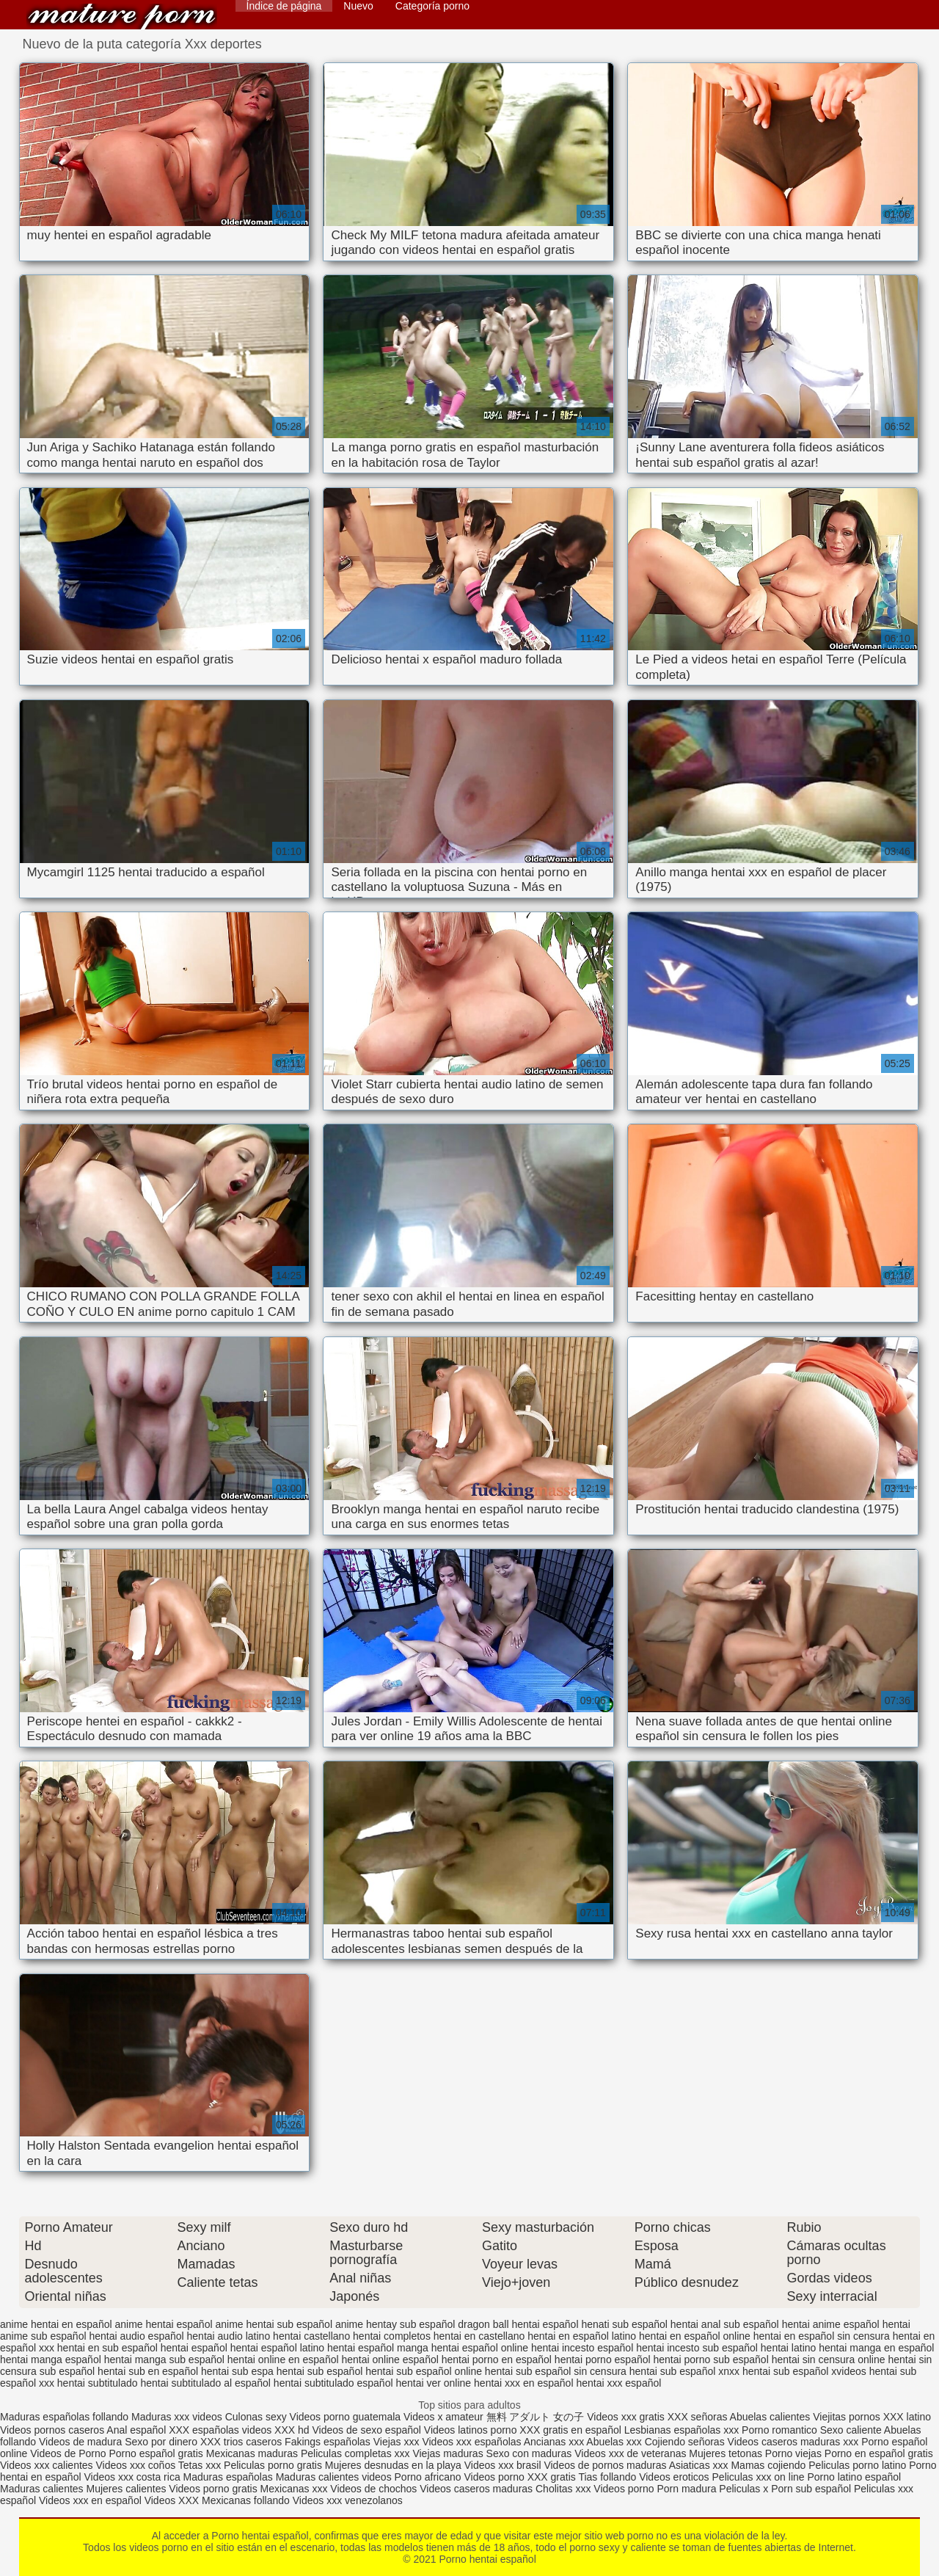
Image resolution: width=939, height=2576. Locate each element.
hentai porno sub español (711, 2359)
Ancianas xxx (554, 2442)
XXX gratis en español (570, 2430)
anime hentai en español (56, 2324)
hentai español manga (377, 2348)
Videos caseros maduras (476, 2489)
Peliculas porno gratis (273, 2465)
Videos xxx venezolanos (348, 2500)
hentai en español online (694, 2336)
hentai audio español (136, 2336)
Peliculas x (743, 2489)
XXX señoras (698, 2417)
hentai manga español (50, 2359)
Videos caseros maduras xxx (793, 2442)
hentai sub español (320, 2371)
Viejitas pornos (846, 2417)
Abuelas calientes (770, 2417)
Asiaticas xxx (698, 2465)
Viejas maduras (447, 2453)
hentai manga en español (876, 2348)
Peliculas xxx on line (758, 2477)
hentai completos (392, 2336)
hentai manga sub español (164, 2359)
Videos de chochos (375, 2489)
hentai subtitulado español (333, 2383)
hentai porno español (603, 2359)
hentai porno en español (497, 2359)
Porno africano (428, 2477)
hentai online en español (283, 2359)
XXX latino (907, 2417)
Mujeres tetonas (725, 2453)
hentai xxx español (618, 2383)
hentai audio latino (229, 2336)
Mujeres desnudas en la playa (393, 2465)
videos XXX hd (276, 2430)
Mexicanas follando (246, 2500)
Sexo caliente (851, 2430)
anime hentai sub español (273, 2324)
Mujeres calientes (127, 2489)
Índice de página (284, 6)
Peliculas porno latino (857, 2465)
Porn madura (686, 2489)
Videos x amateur (443, 2417)
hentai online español (389, 2359)
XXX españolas (204, 2430)
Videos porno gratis (213, 2489)
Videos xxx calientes (46, 2465)
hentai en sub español (107, 2348)
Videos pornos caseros (52, 2430)
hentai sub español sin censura (555, 2371)
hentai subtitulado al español (205, 2383)
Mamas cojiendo (768, 2465)
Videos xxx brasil (502, 2465)
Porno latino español (854, 2477)
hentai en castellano (479, 2336)
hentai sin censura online (828, 2359)
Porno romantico (779, 2430)
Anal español (136, 2430)
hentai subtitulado (97, 2383)
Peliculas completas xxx (355, 2453)
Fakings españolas (327, 2442)
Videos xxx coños (135, 2465)
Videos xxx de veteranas (630, 2453)
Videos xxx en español (90, 2500)
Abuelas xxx (613, 2442)
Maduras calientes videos (334, 2477)
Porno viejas (793, 2453)
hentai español (194, 2348)
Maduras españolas (228, 2477)
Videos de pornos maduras (605, 2465)
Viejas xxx (396, 2442)
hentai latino (788, 2348)
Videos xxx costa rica (132, 2477)
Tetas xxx (199, 2465)
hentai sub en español (148, 2371)
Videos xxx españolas (471, 2442)
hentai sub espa (237, 2371)
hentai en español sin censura (821, 2336)
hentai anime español (831, 2324)
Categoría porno (432, 6)
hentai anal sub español (725, 2324)
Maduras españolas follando (64, 2417)
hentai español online (479, 2348)
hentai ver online (433, 2383)
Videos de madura (80, 2442)
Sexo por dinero (162, 2442)
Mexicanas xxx (294, 2489)
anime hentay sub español (395, 2324)
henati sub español (624, 2324)
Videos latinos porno (470, 2430)
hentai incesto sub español (697, 2348)
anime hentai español (163, 2324)
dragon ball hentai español (518, 2324)
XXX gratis (551, 2477)
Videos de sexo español (368, 2430)
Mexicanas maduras (252, 2453)
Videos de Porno (68, 2453)
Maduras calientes (42, 2489)
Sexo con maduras (529, 2453)
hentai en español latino (581, 2336)
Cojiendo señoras (685, 2442)
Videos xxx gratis (626, 2417)
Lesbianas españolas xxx (681, 2430)
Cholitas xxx (563, 2489)
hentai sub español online (423, 2371)
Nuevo (358, 6)
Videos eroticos (674, 2477)
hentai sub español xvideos (804, 2371)
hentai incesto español (582, 2348)
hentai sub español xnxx (684, 2371)
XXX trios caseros (241, 2442)
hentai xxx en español (523, 2383)
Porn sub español (811, 2489)
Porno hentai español (122, 16)
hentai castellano (311, 2336)
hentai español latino (277, 2348)
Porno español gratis (157, 2453)
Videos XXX (172, 2500)
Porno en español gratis (879, 2453)
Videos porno (494, 2477)
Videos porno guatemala (345, 2417)
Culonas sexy (256, 2417)
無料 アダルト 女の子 (535, 2417)
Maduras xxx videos (176, 2417)
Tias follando (608, 2477)
